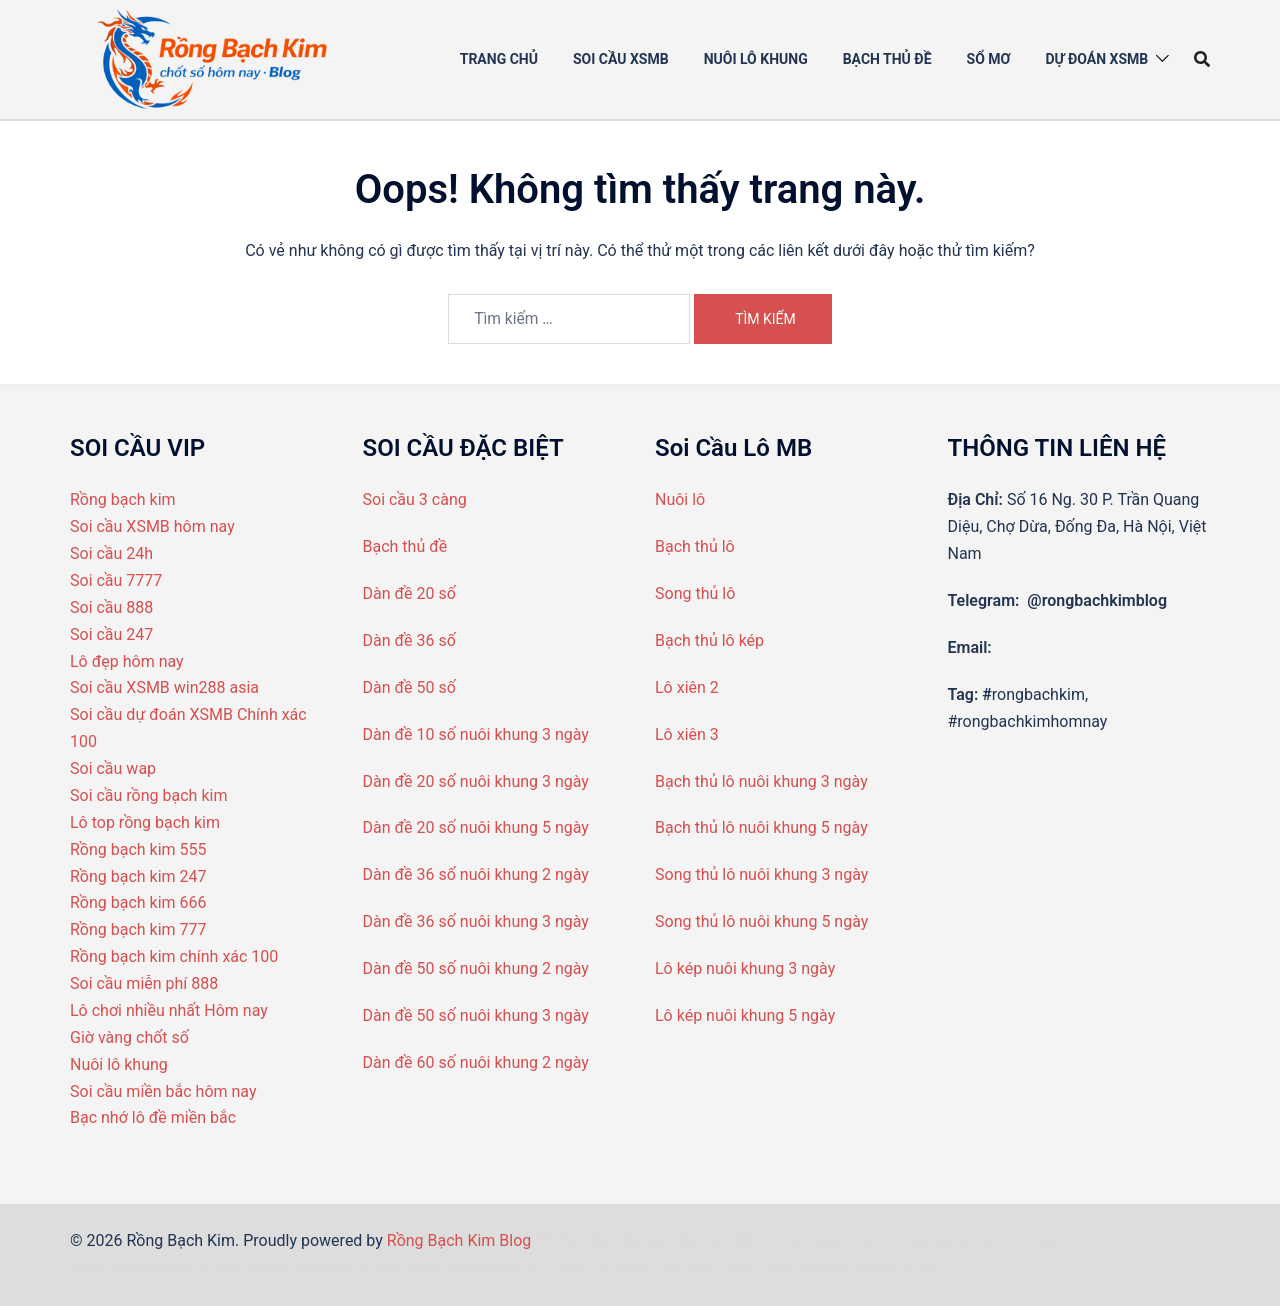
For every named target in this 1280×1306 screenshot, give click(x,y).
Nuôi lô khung (119, 1064)
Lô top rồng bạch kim (145, 822)
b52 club (554, 1267)
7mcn (869, 1240)
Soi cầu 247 (111, 634)
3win (702, 1267)
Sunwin (649, 1240)
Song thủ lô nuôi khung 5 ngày (761, 921)
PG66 (917, 1267)
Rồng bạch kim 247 (138, 876)
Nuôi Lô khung (756, 59)
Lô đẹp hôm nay (127, 661)
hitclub (825, 1267)
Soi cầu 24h (111, 553)
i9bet (741, 1267)
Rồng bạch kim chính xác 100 (174, 956)
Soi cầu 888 (111, 607)
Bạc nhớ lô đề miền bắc (153, 1117)
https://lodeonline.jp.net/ (158, 1267)
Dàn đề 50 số (409, 687)
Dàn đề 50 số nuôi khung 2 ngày (476, 968)
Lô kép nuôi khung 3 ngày (745, 968)
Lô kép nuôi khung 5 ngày (745, 1015)
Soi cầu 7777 (116, 580)
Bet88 (874, 1267)
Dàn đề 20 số (409, 593)
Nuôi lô (680, 499)
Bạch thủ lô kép (709, 640)
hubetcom (971, 1240)
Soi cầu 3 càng (415, 499)
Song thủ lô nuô (710, 874)
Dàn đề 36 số (409, 640)
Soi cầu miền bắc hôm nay (163, 1091)
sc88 (779, 1267)
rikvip (912, 1240)
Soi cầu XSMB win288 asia (164, 687)
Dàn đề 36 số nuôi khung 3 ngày (476, 921)
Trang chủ (499, 59)
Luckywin (622, 1267)
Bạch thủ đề (887, 59)
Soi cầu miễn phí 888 (144, 983)
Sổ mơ (989, 59)
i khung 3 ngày (817, 874)
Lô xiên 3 (687, 734)
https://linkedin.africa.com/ (347, 1267)
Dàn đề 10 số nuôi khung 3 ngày (476, 734)
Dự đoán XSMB (1096, 59)
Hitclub (1036, 1240)
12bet (598, 1240)
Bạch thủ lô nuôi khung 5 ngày (761, 827)
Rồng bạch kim (123, 499)
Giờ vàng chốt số (129, 1037)
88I (670, 1267)
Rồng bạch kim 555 (138, 849)
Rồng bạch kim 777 (138, 929)
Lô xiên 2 (687, 687)
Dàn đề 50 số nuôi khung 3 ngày (476, 1015)
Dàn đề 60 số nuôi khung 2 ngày (476, 1062)
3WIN (554, 1240)
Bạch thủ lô (695, 546)
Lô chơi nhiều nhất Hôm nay (169, 1010)
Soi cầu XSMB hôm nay (152, 526)
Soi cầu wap (113, 768)
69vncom (768, 1240)
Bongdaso (484, 1267)
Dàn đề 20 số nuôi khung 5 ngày (476, 827)
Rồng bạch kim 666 (138, 902)
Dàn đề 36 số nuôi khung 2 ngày (476, 874)
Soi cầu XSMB (621, 59)
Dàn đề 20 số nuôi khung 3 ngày (476, 781)
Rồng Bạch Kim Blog (461, 1240)
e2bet (825, 1240)
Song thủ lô (695, 593)
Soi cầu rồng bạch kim (148, 795)
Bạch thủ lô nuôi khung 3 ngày (761, 781)
